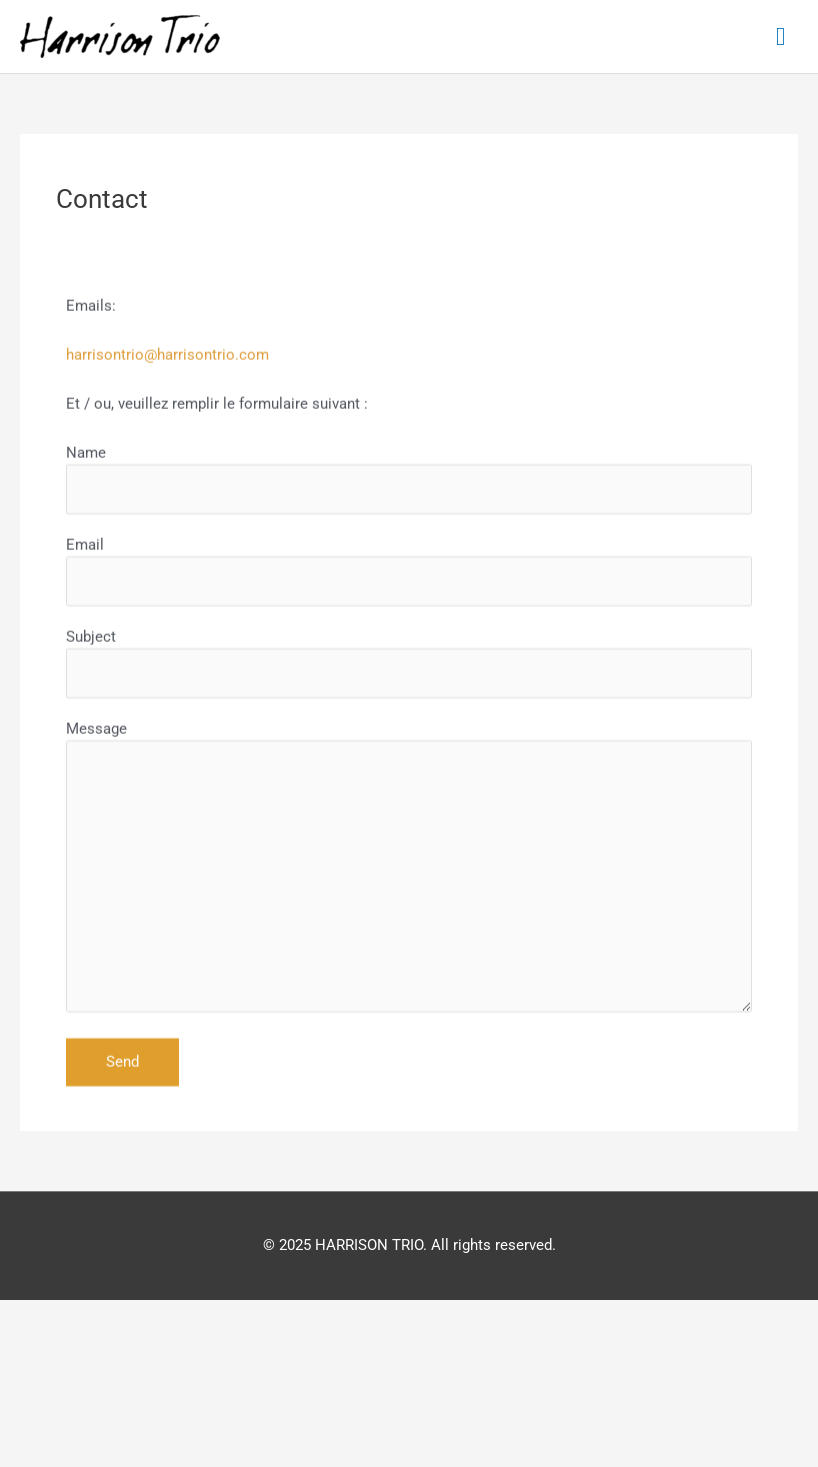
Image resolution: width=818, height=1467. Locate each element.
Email (409, 622)
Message (409, 922)
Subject (409, 714)
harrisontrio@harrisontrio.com (167, 406)
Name (409, 530)
